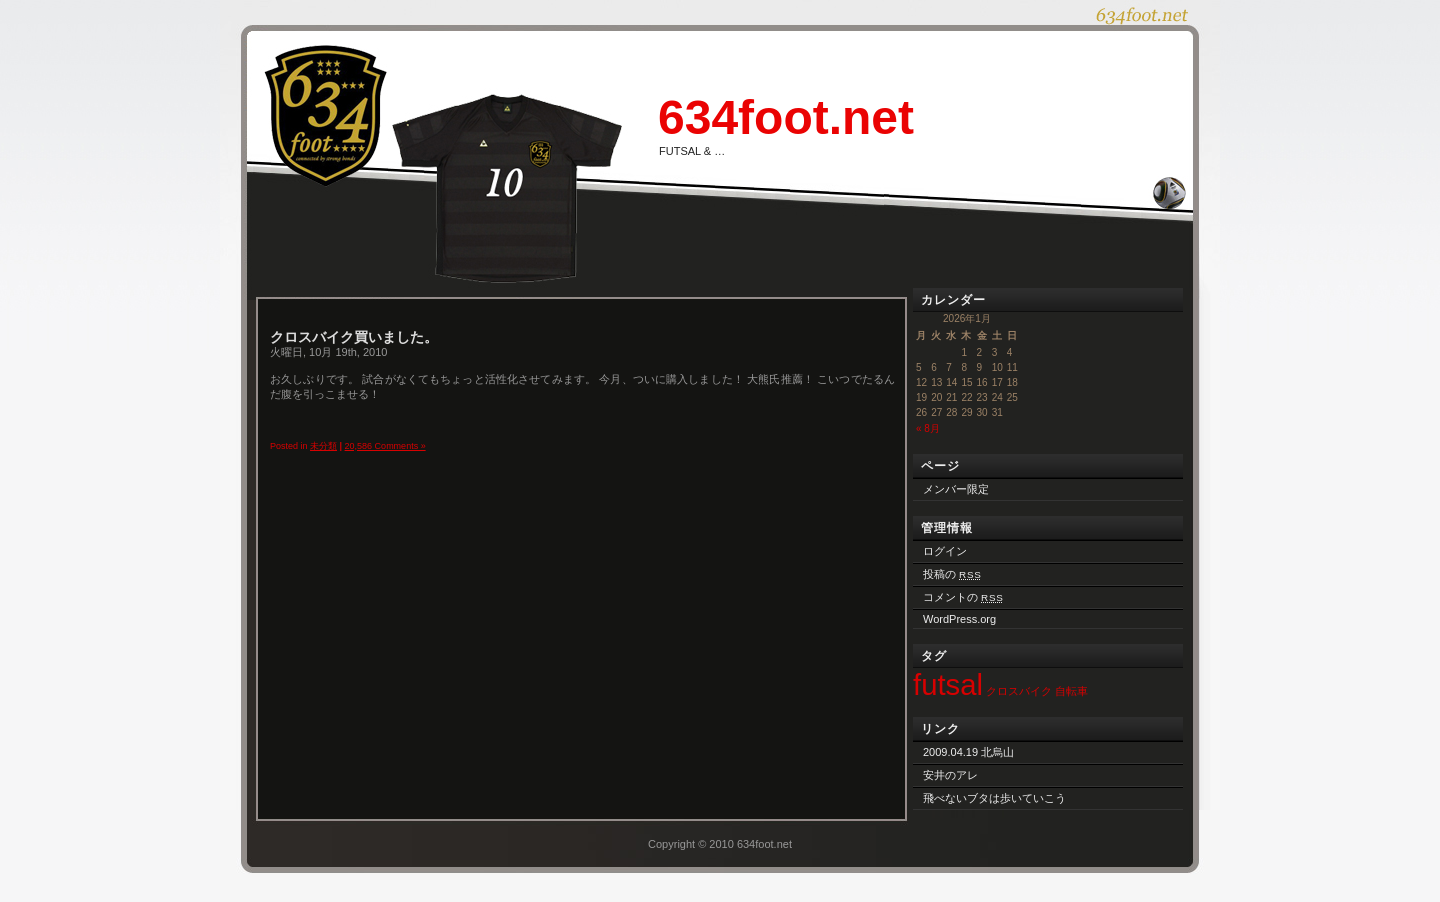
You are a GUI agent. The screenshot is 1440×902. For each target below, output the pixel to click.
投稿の (952, 574)
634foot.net (786, 117)
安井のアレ (950, 775)
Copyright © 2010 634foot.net (720, 844)
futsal (948, 684)
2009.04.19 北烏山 (968, 752)
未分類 (323, 446)
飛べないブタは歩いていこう (994, 798)
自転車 (1071, 691)
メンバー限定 (956, 489)
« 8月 (928, 428)
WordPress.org (959, 619)
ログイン (945, 551)
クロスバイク (1019, 691)
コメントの (963, 597)
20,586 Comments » (385, 446)
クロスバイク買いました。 (354, 337)
